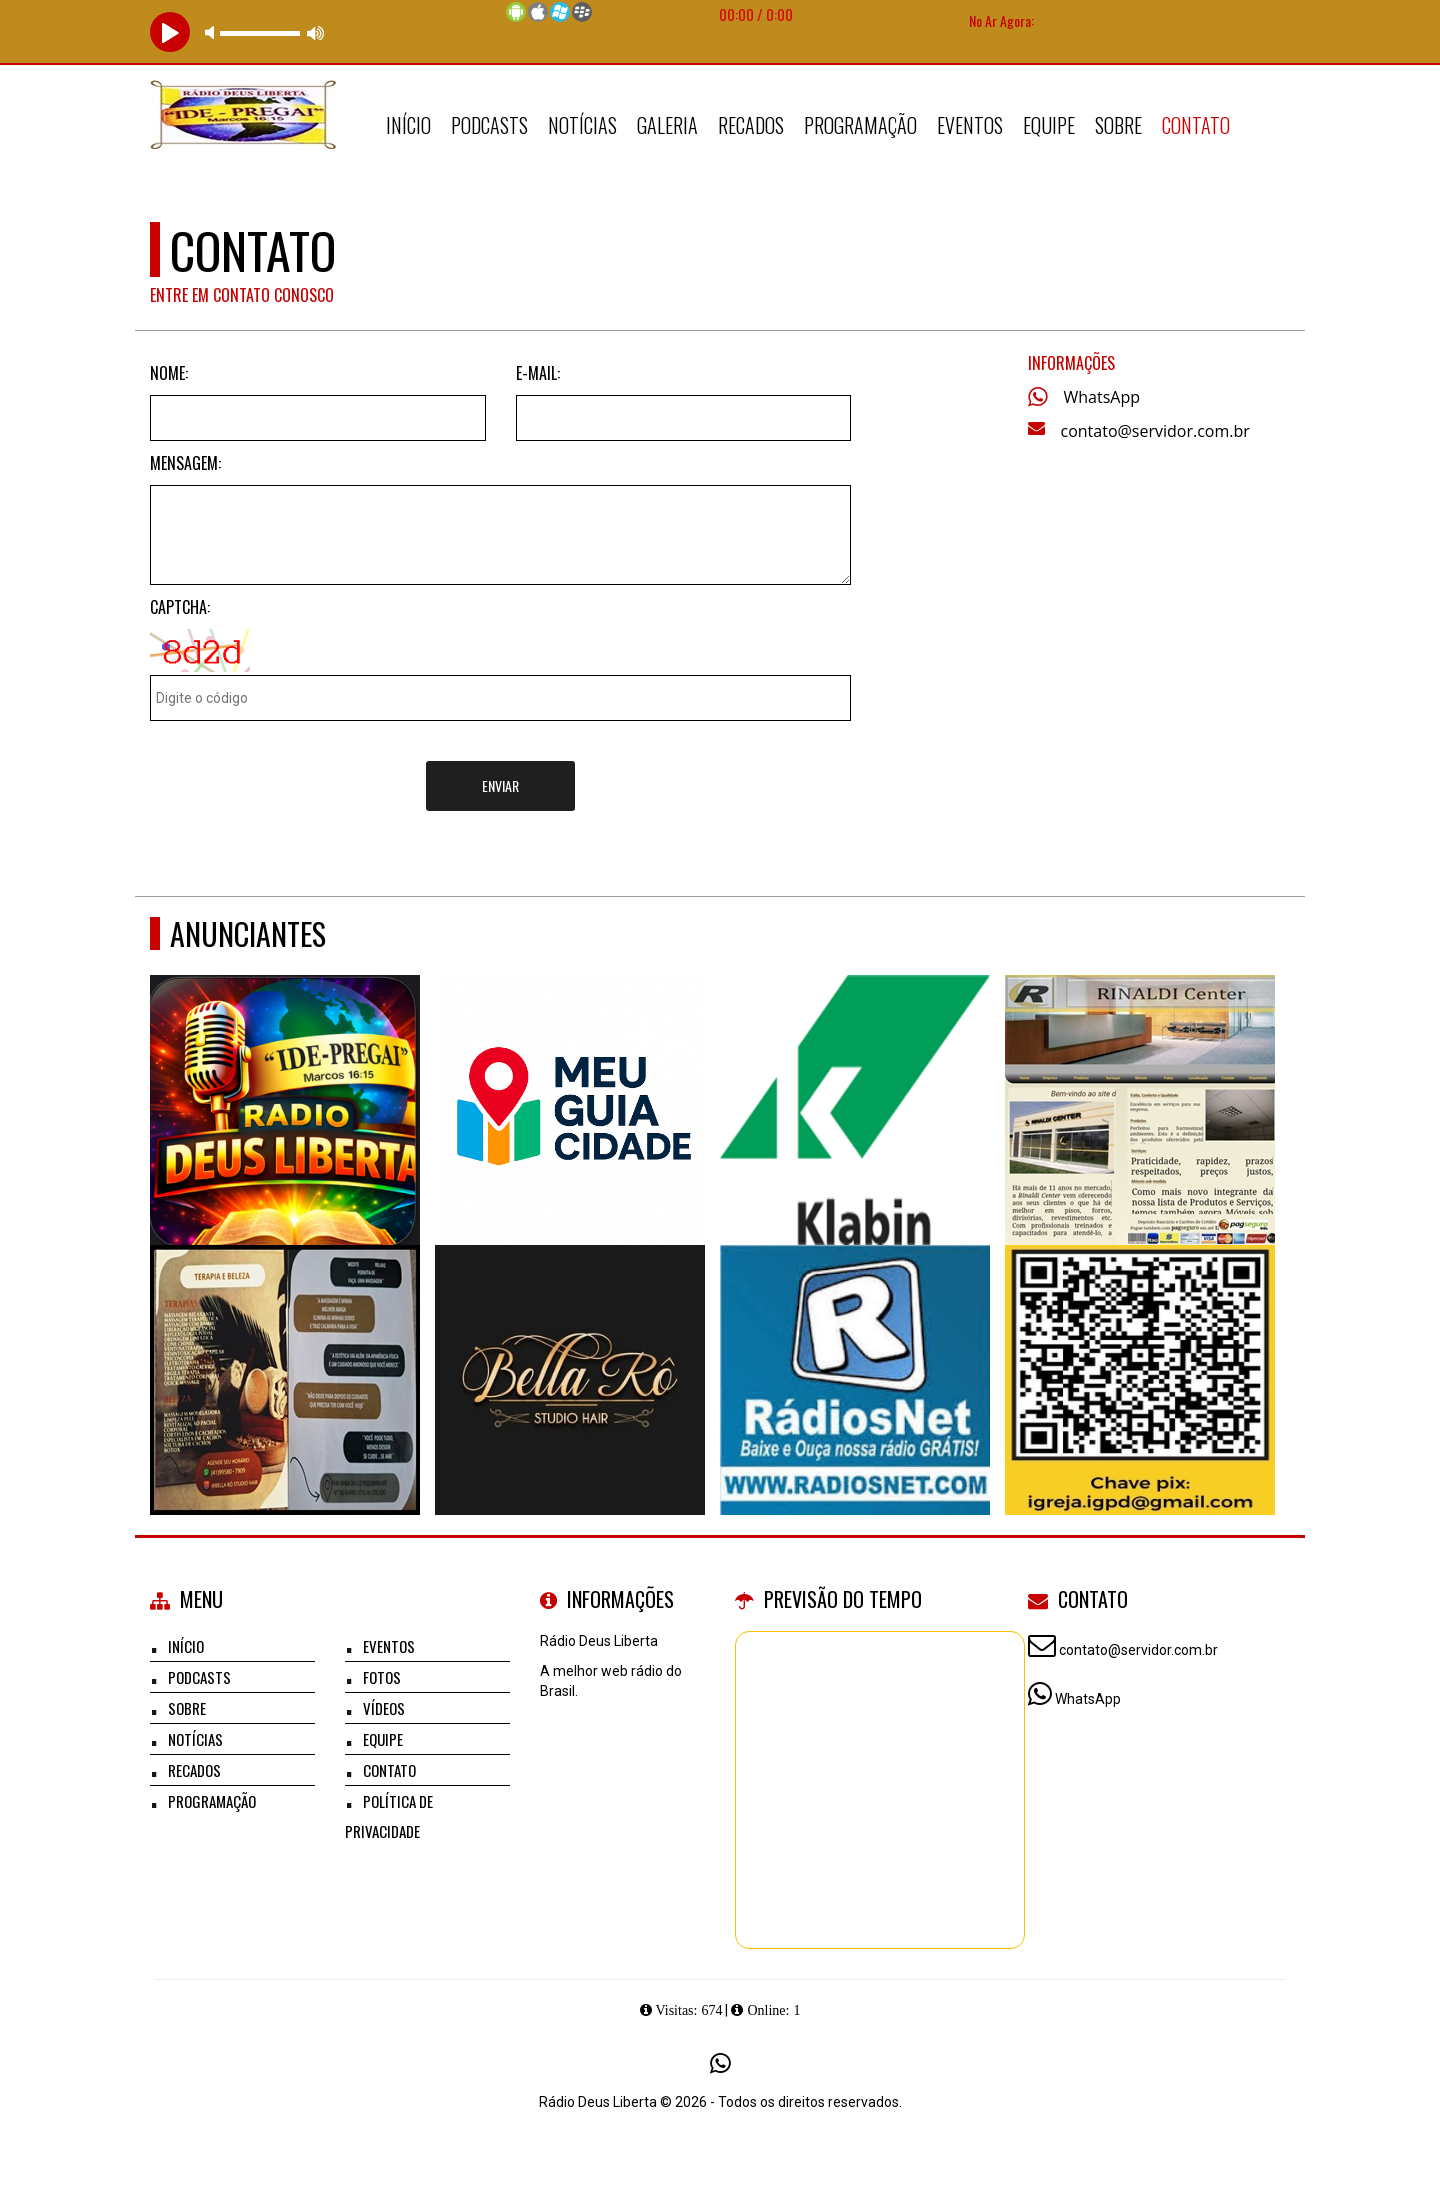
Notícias (582, 125)
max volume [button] (316, 32)
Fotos (382, 1677)
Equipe (1049, 125)
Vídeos (384, 1708)
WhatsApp (1102, 397)
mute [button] (213, 32)
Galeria (667, 125)
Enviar (500, 785)
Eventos (970, 125)
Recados (751, 125)
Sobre (1118, 125)
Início (408, 125)
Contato (1196, 125)
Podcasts (489, 125)
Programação (860, 125)
